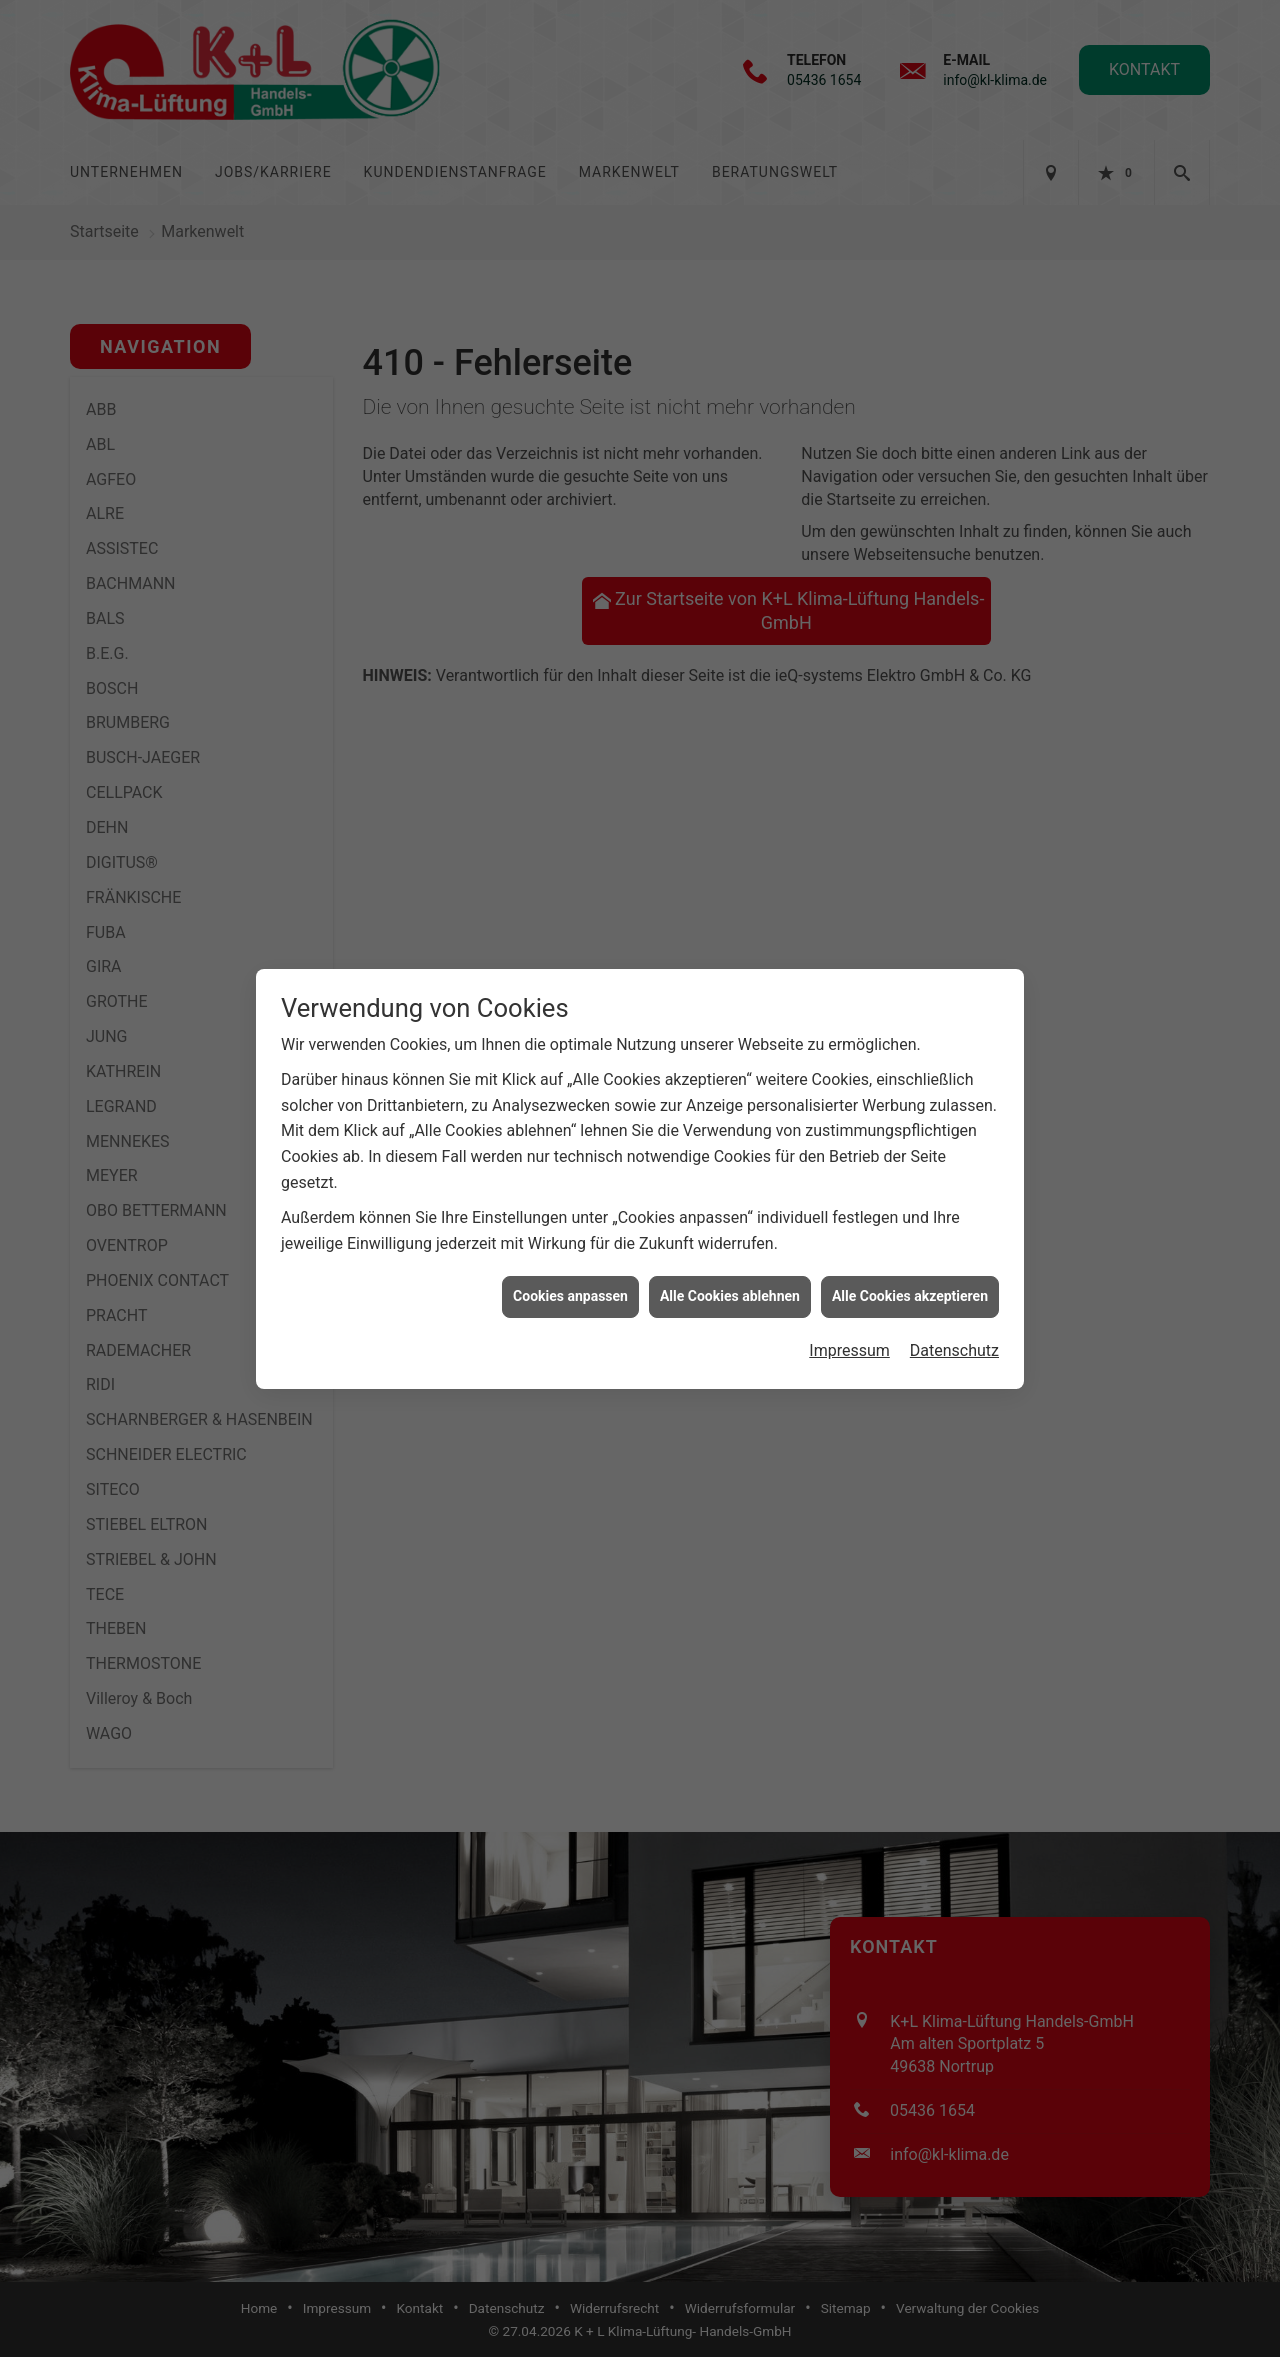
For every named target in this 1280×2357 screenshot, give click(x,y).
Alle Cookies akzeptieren (910, 1283)
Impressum (849, 1337)
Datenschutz (954, 1337)
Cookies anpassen (570, 1283)
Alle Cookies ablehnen (730, 1283)
